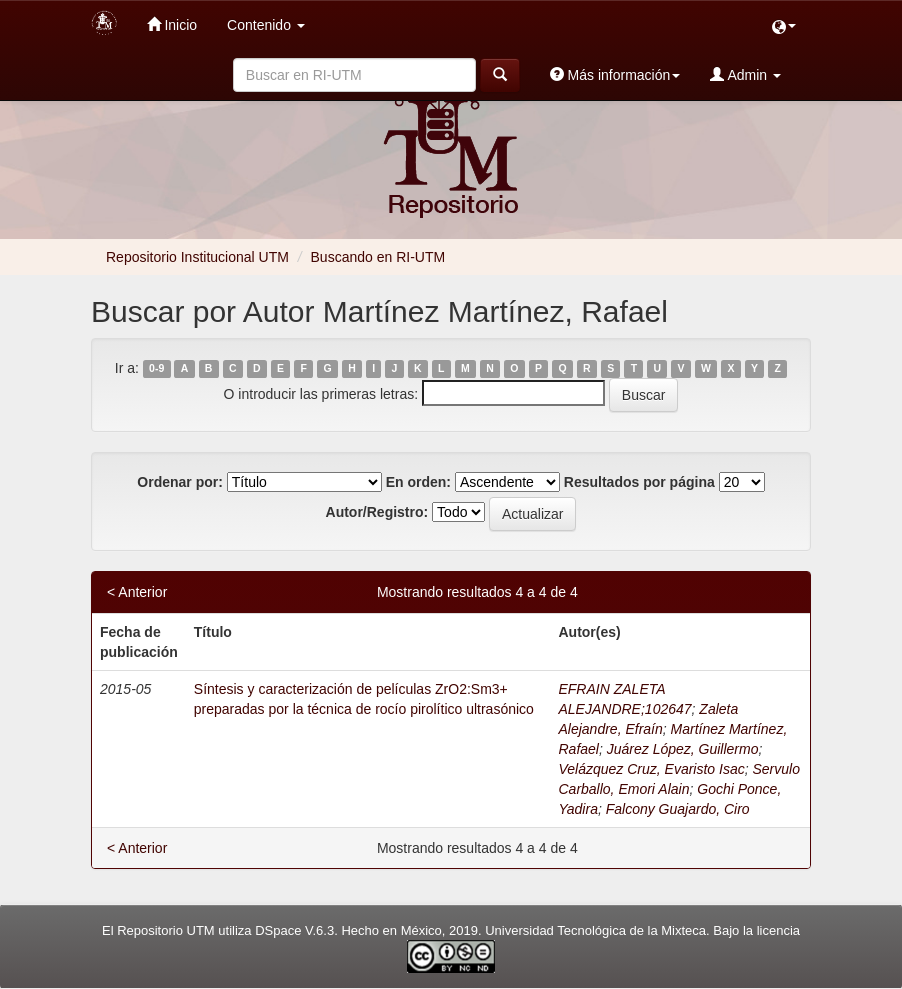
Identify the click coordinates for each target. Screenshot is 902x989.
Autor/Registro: (377, 512)
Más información (615, 74)
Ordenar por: (180, 482)
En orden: (418, 482)
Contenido (266, 25)
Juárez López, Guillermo (683, 749)
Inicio (172, 24)
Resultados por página (639, 482)
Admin (745, 74)
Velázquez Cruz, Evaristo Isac (651, 769)
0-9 (156, 369)
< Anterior (137, 592)
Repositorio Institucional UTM (197, 257)
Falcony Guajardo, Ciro (678, 809)
